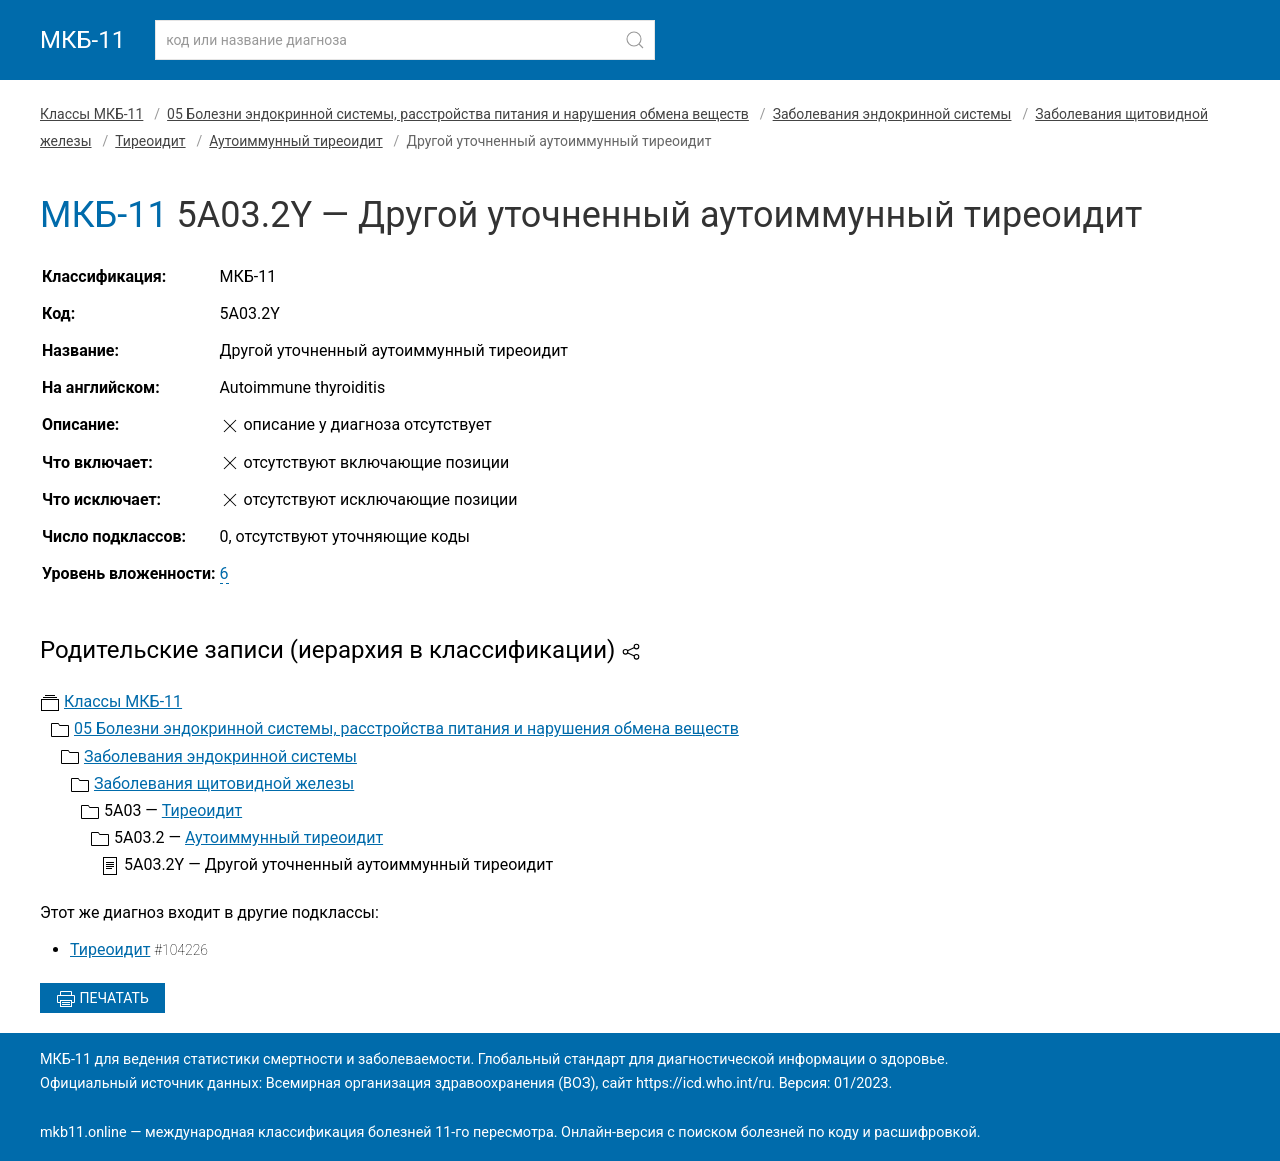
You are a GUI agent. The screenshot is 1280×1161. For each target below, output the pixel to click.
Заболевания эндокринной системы (892, 114)
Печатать (102, 999)
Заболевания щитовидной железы (224, 783)
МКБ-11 (82, 40)
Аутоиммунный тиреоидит (295, 141)
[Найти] (635, 40)
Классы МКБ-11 (91, 114)
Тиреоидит (150, 141)
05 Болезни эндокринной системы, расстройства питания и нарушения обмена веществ (458, 114)
